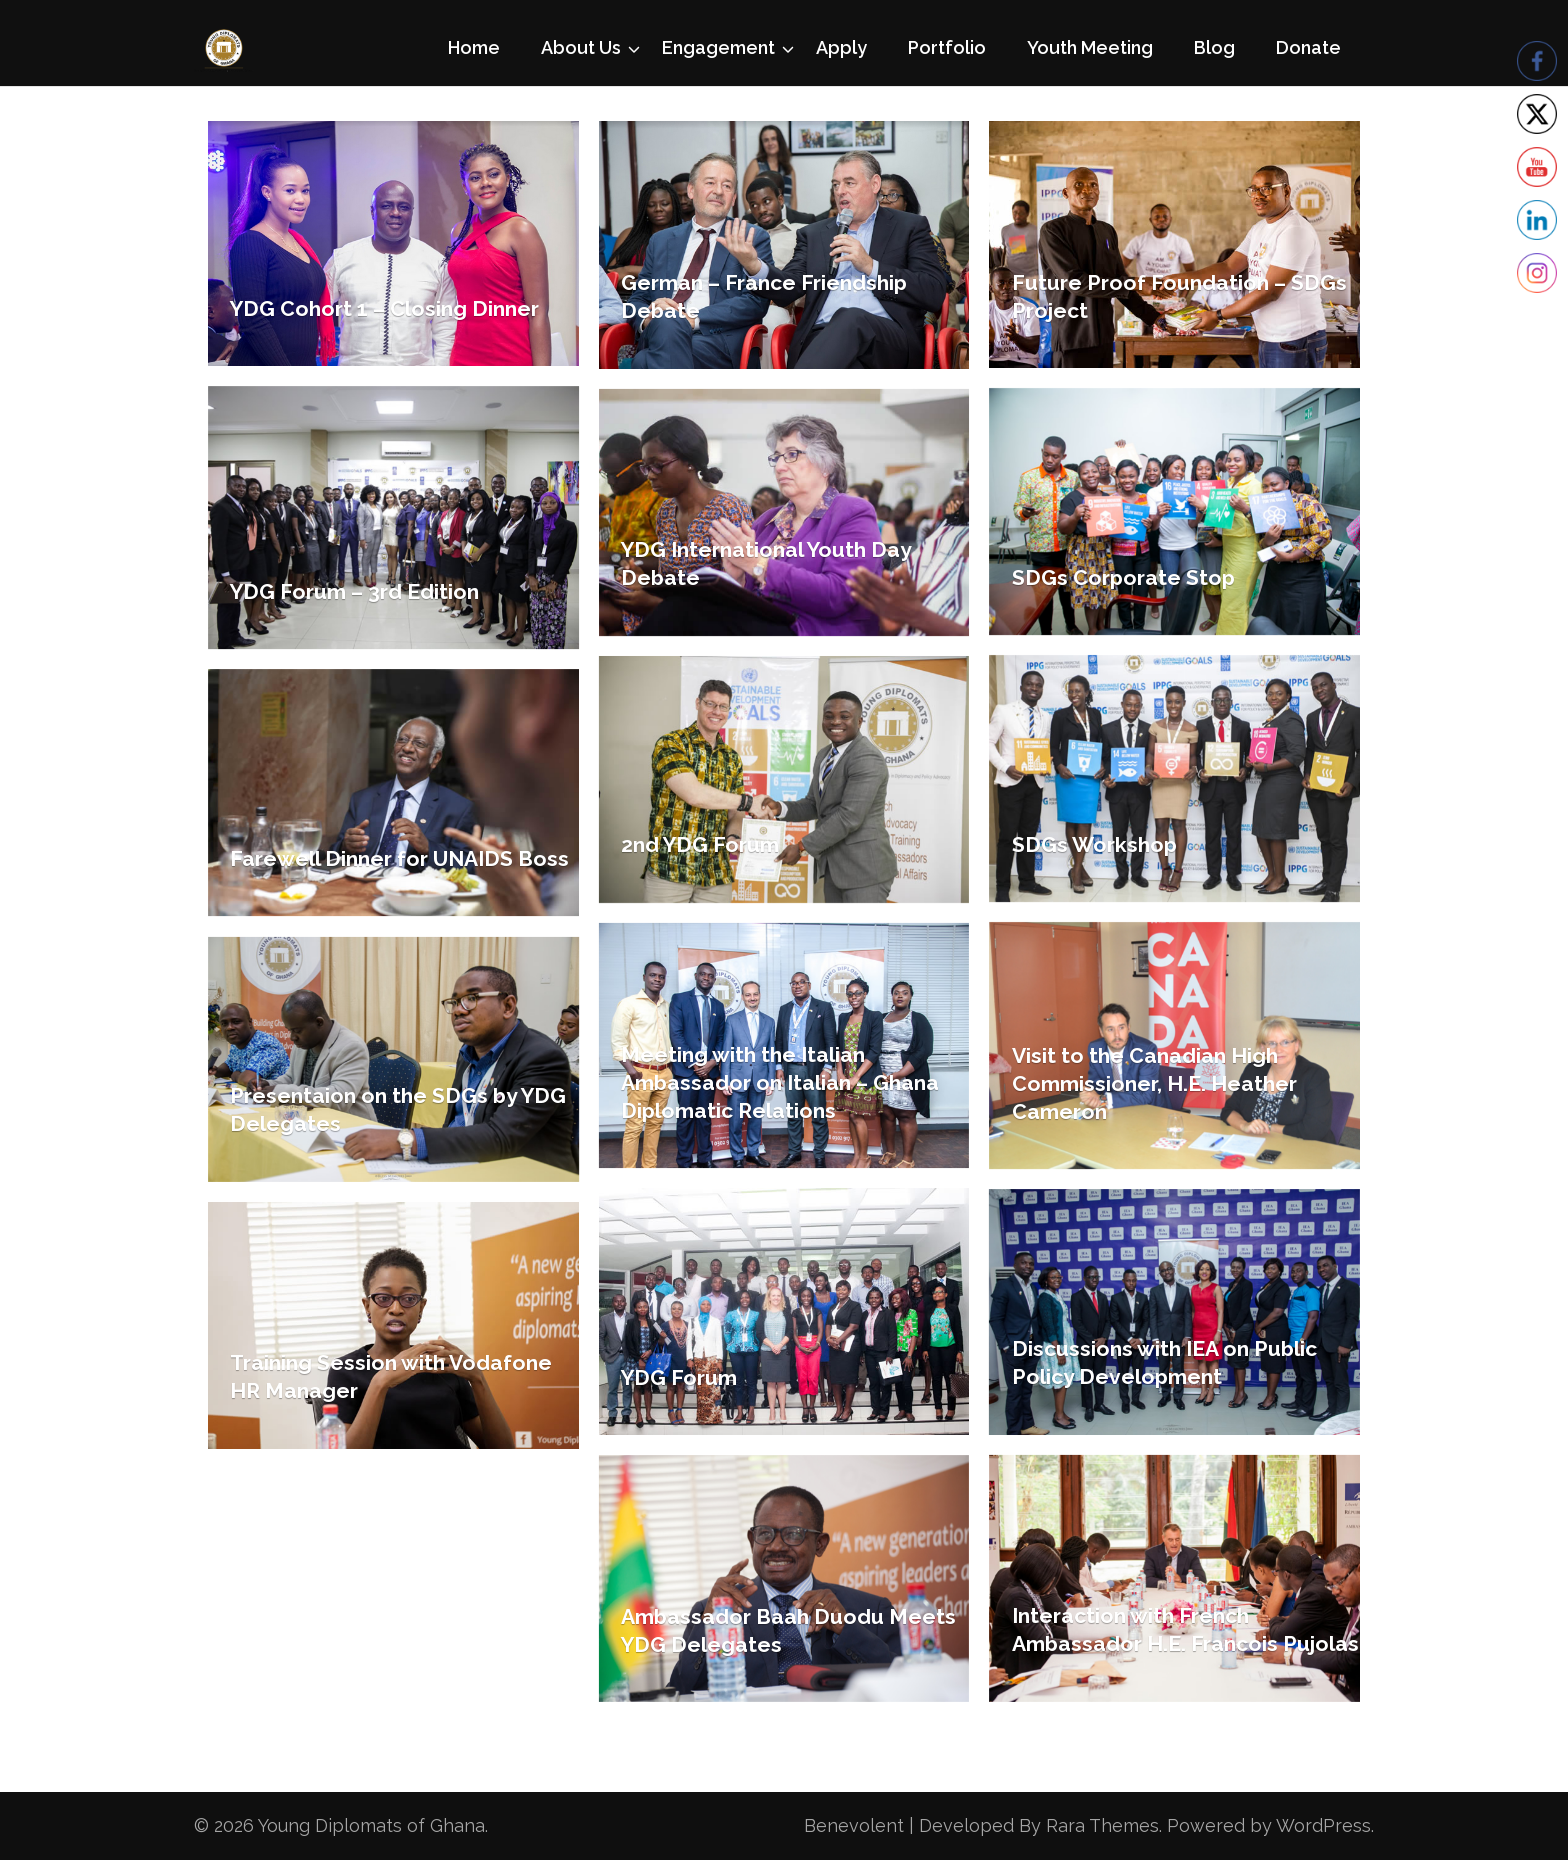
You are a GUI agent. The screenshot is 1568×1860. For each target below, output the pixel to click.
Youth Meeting (1090, 47)
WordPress (1323, 1825)
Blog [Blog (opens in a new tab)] (1214, 47)
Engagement (718, 47)
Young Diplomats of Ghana (371, 1825)
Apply (841, 47)
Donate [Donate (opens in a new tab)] (1308, 47)
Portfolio (947, 47)
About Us (581, 47)
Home (474, 47)
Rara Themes (1102, 1825)
